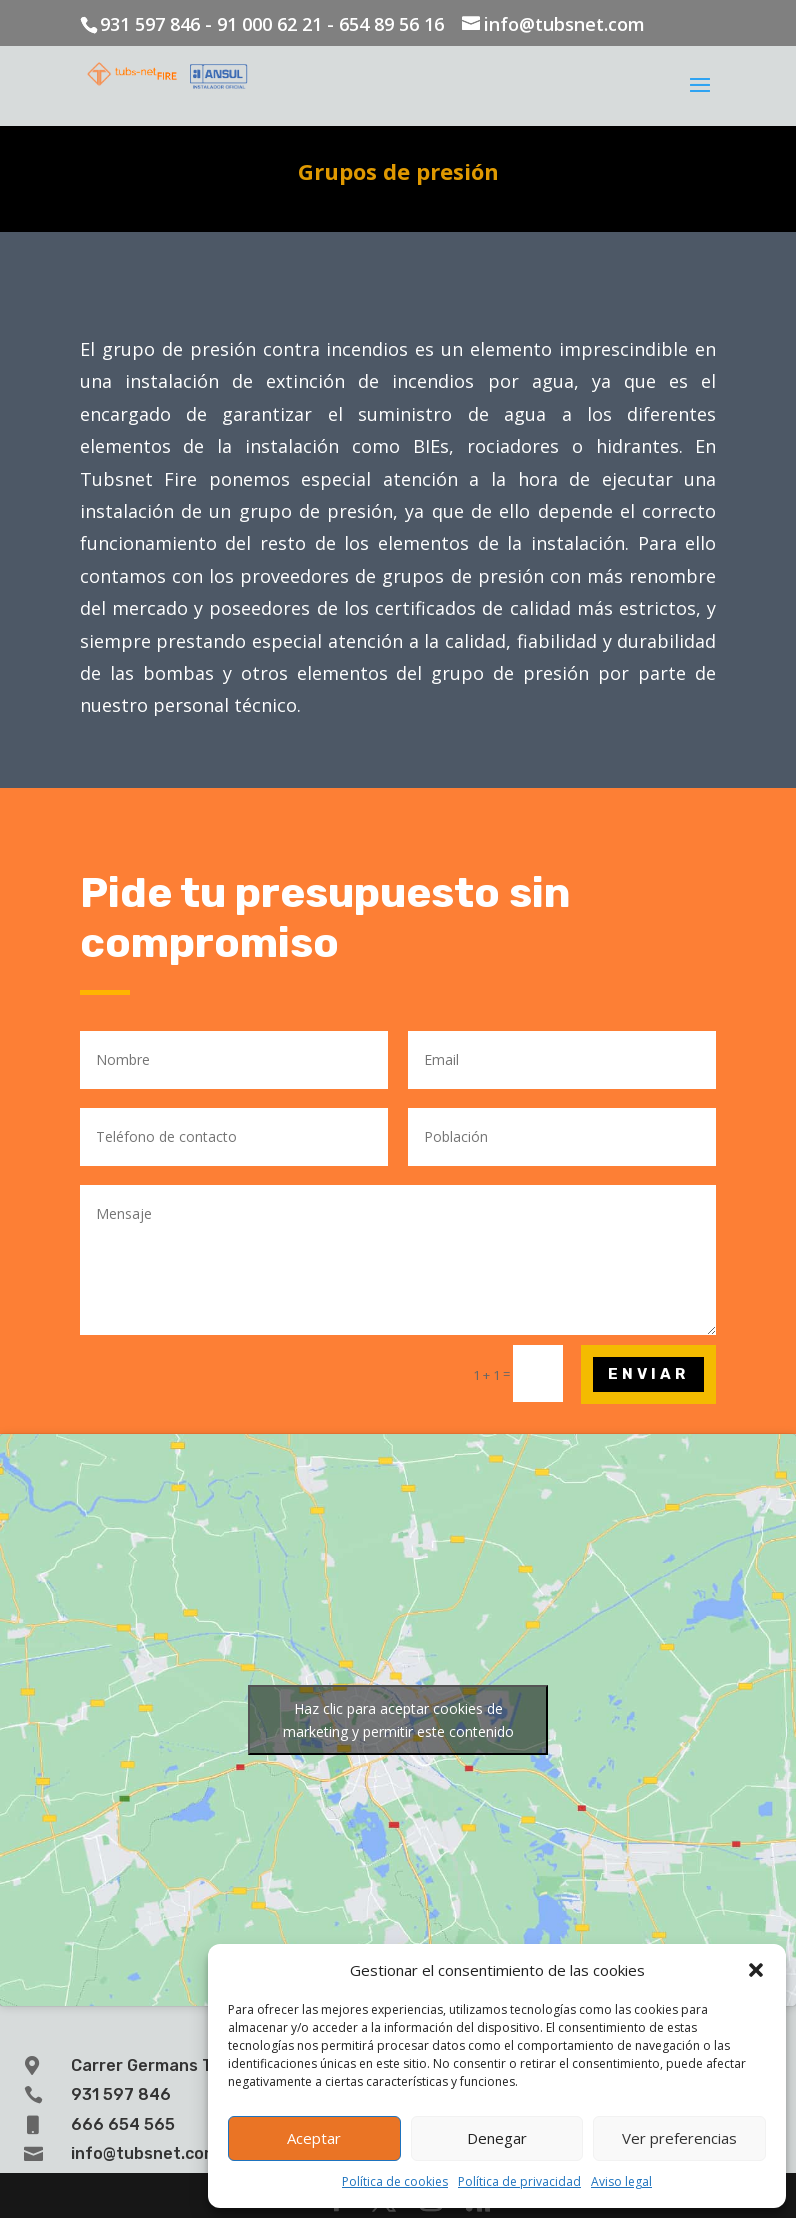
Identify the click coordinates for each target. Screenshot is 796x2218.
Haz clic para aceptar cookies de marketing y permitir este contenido (398, 1720)
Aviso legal (621, 2181)
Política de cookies (395, 2181)
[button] (756, 1970)
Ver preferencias (679, 2138)
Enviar (648, 1374)
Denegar (497, 2138)
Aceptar (314, 2138)
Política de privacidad (519, 2181)
